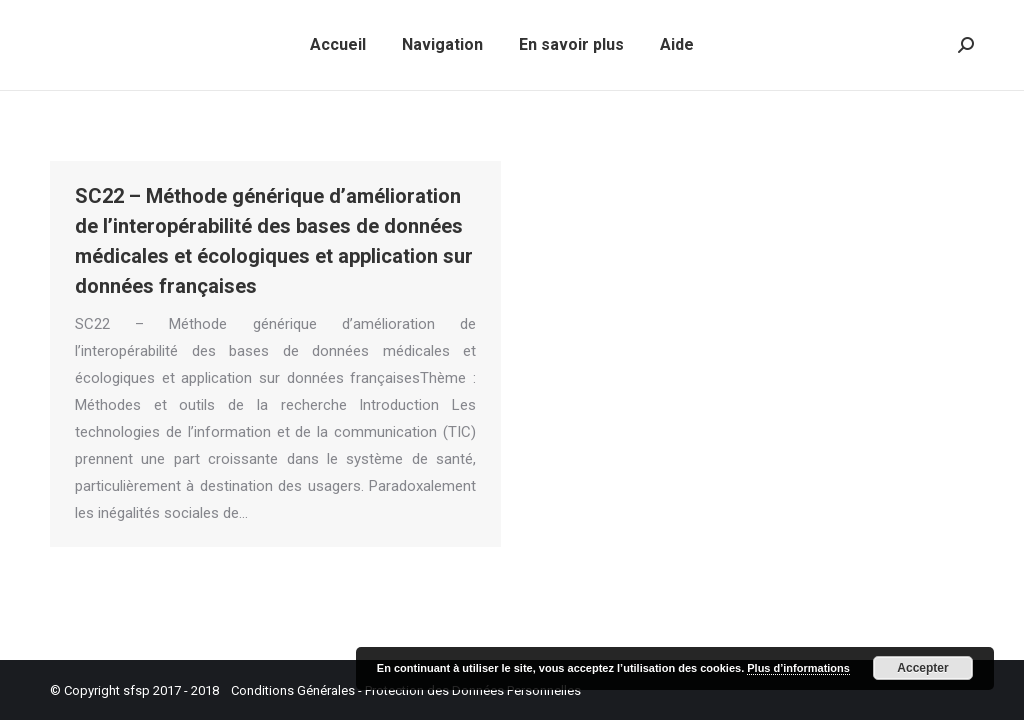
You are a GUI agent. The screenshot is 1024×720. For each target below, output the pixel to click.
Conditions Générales (293, 690)
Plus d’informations (798, 668)
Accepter (922, 668)
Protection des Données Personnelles (473, 690)
